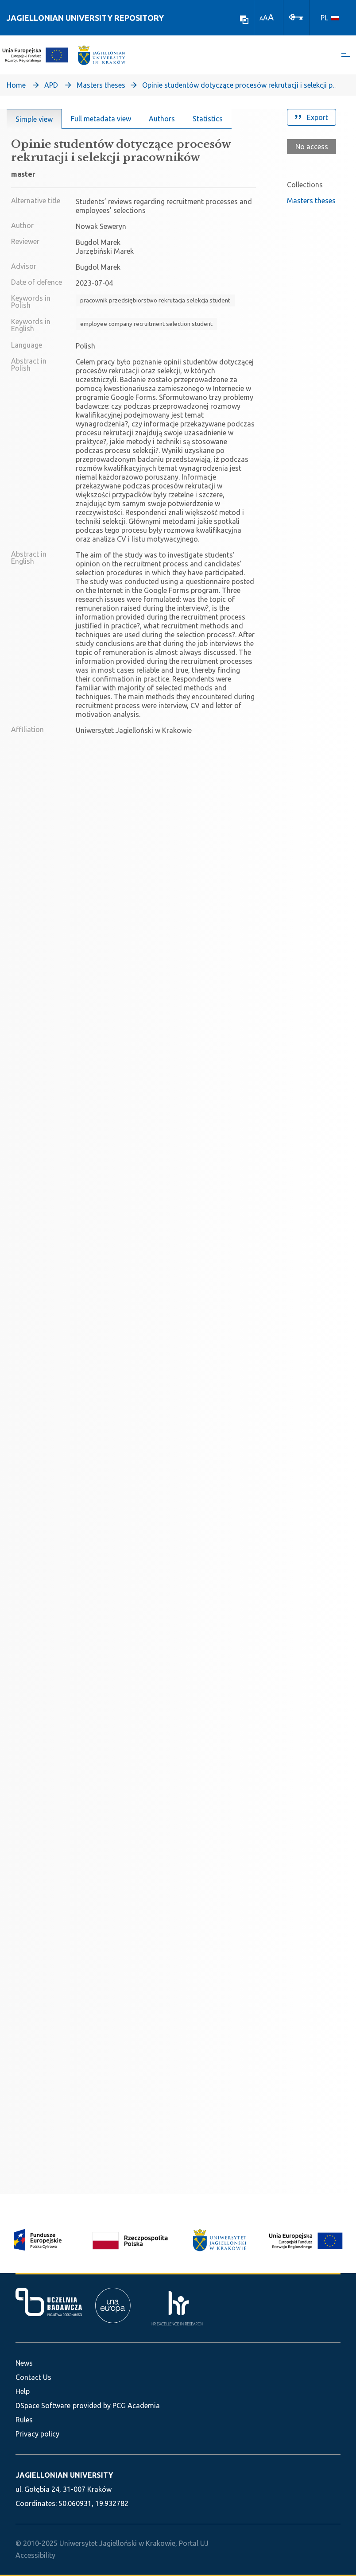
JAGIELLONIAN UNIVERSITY (64, 2475)
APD (51, 87)
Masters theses (101, 87)
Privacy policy (37, 2434)
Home (16, 87)
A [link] (261, 18)
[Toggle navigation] (346, 57)
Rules (24, 2420)
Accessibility (35, 2555)
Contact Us (33, 2377)
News (24, 2363)
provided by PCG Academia (116, 2405)
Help (22, 2391)
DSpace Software (42, 2405)
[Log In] (296, 16)
